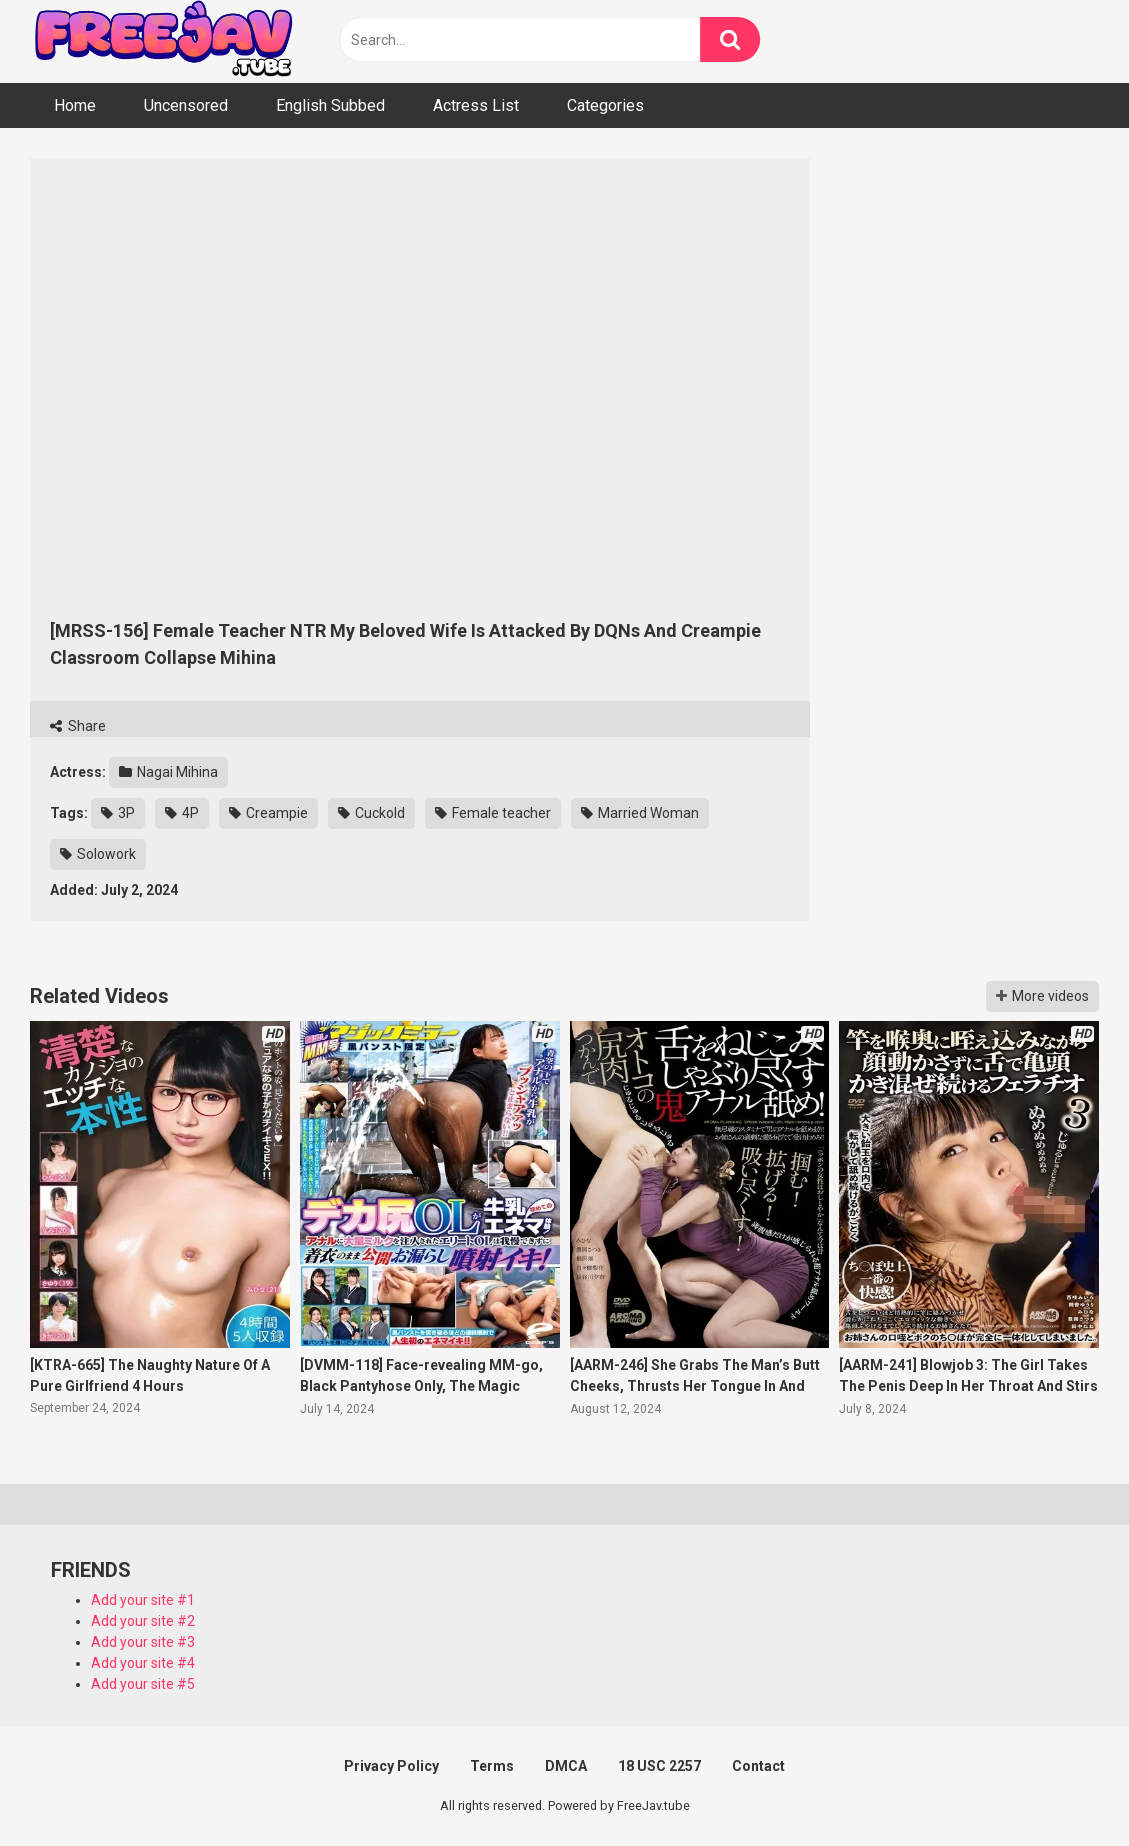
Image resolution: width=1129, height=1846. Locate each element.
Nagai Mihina (168, 772)
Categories (605, 105)
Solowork (98, 854)
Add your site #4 (143, 1663)
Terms (492, 1766)
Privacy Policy (391, 1766)
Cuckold (371, 813)
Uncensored (186, 105)
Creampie (268, 813)
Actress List (476, 105)
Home (75, 105)
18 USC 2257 (659, 1766)
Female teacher (493, 813)
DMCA (566, 1766)
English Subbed (330, 105)
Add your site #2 (143, 1621)
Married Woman (640, 813)
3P (118, 813)
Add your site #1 (143, 1600)
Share (78, 726)
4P (182, 813)
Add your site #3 (143, 1642)
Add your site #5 (143, 1684)
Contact (758, 1766)
